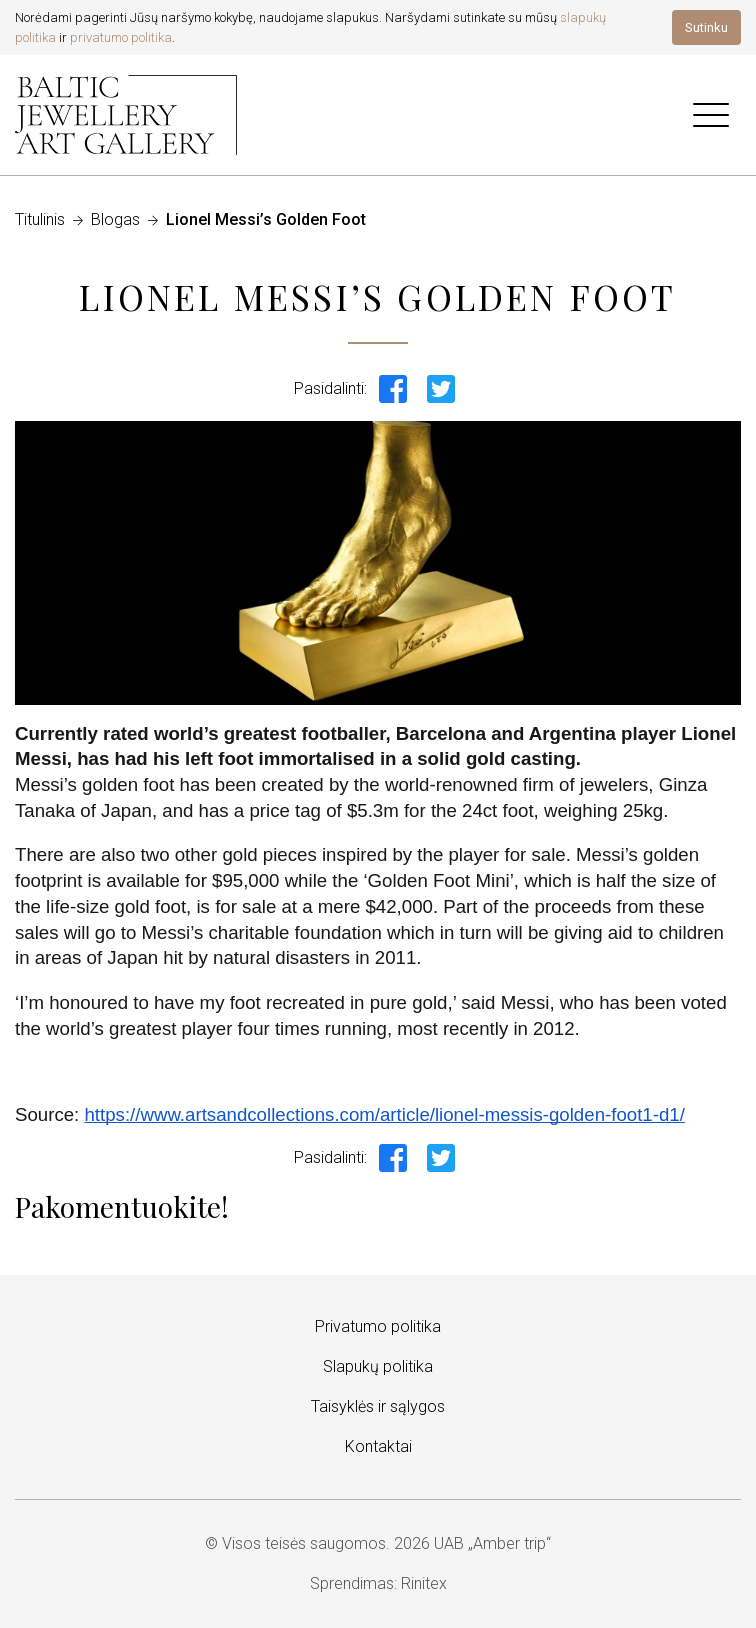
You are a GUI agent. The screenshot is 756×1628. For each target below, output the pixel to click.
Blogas (115, 219)
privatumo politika (121, 37)
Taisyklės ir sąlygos (378, 1406)
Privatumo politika (378, 1326)
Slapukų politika (378, 1366)
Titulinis (40, 219)
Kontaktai (378, 1446)
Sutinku (706, 27)
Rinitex (424, 1583)
